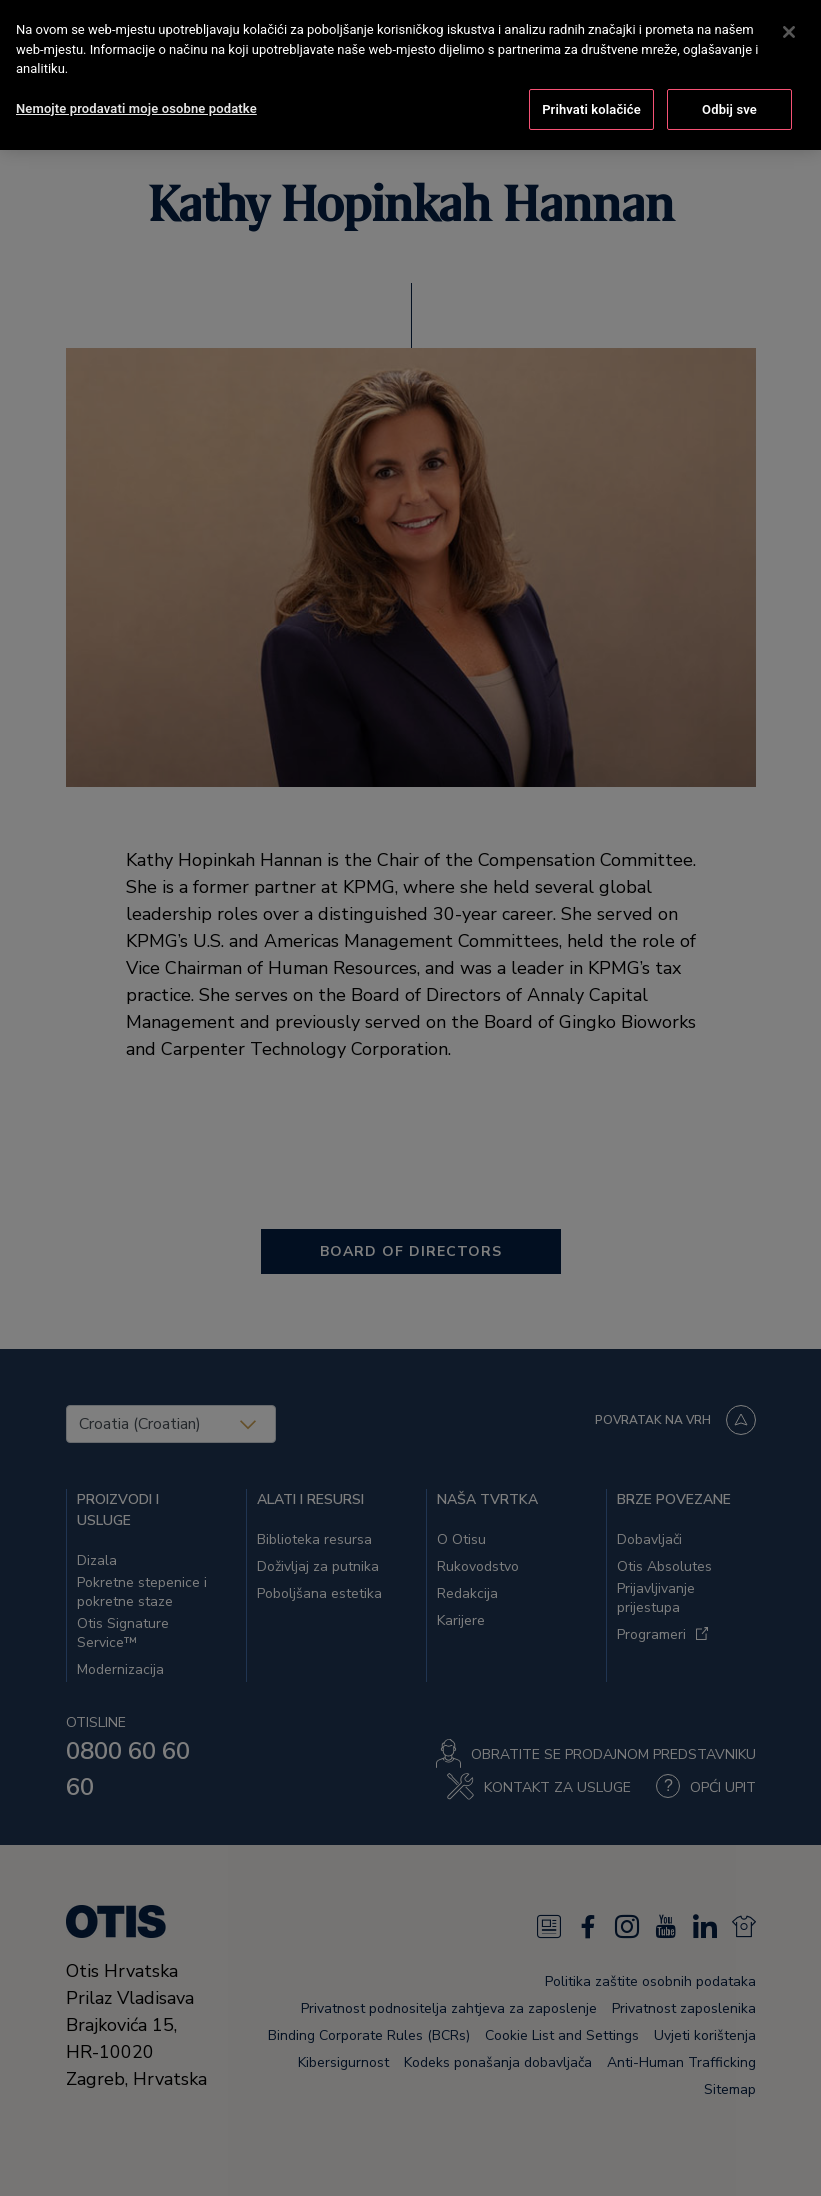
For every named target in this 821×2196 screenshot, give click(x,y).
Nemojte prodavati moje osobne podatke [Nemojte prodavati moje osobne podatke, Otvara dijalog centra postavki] (136, 104)
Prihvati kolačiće (591, 105)
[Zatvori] (789, 28)
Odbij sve (729, 105)
